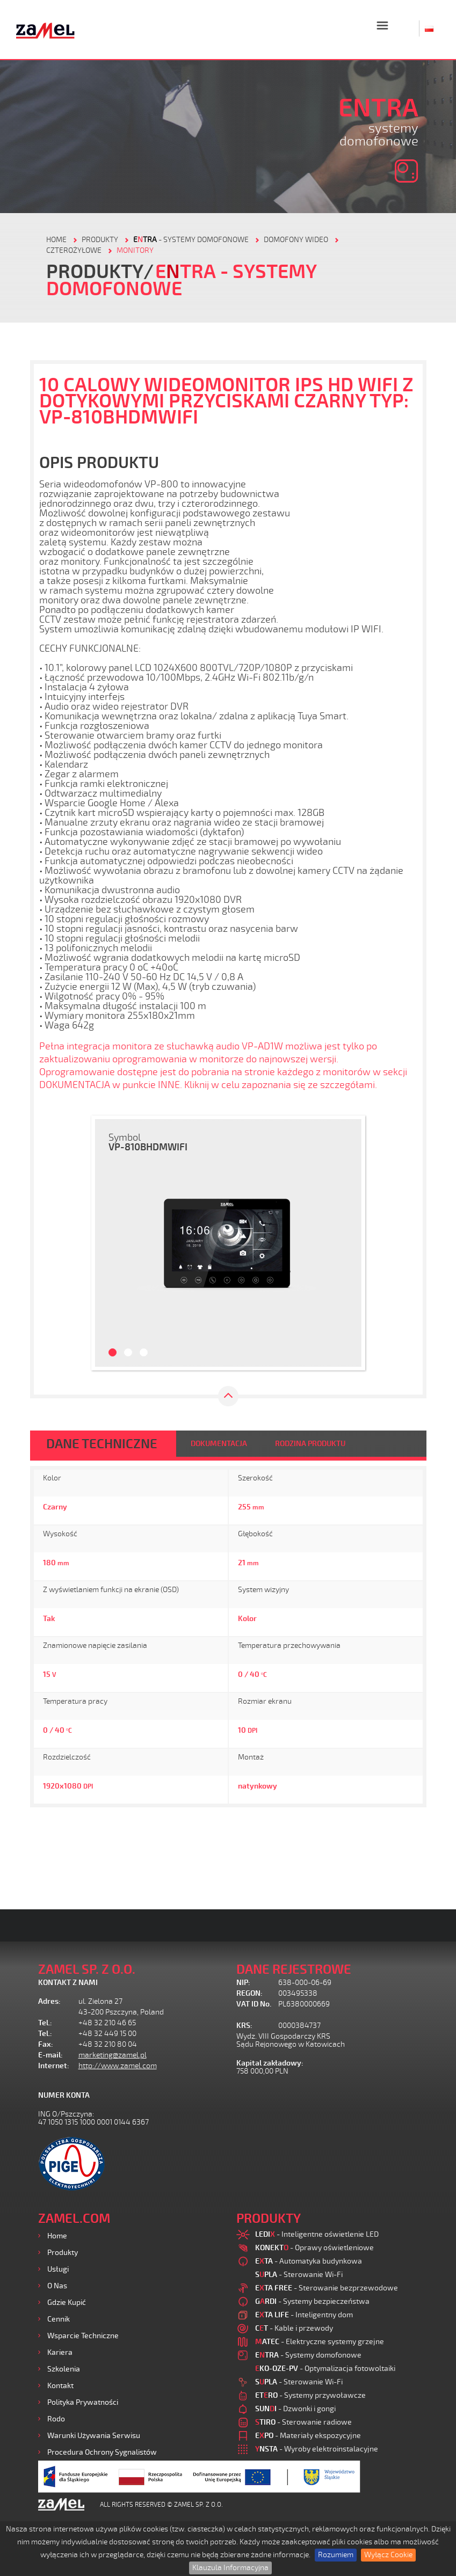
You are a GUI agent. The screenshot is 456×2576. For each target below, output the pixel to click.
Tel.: (45, 2023)
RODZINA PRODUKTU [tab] (310, 1443)
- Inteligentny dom (304, 2314)
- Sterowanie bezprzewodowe (326, 2288)
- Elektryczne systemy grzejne (319, 2341)
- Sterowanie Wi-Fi (299, 2274)
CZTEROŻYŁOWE (74, 250)
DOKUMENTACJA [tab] (219, 1443)
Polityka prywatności (82, 2402)
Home (57, 2236)
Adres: (49, 2001)
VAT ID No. (253, 2004)
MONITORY (135, 250)
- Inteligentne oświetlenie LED (317, 2234)
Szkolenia (63, 2369)
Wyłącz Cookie (388, 2554)
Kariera (60, 2352)
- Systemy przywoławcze (310, 2395)
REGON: (249, 1993)
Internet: (53, 2066)
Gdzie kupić (66, 2302)
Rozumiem (335, 2554)
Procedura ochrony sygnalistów (102, 2452)
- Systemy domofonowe (191, 239)
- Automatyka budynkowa (308, 2261)
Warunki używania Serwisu (93, 2435)
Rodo (56, 2419)
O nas (57, 2285)
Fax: (45, 2044)
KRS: (244, 2026)
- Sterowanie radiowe (303, 2422)
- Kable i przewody (294, 2328)
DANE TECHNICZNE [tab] (101, 1444)
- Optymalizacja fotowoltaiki (325, 2368)
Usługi (58, 2269)
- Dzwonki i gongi (295, 2408)
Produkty (62, 2252)
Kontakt (60, 2385)
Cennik (58, 2319)
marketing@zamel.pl (112, 2055)
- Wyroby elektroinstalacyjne (316, 2449)
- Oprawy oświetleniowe (314, 2247)
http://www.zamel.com (117, 2065)
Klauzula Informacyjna (230, 2567)
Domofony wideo (296, 239)
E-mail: (50, 2055)
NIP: (243, 1983)
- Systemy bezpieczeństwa (312, 2301)
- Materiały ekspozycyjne (308, 2435)
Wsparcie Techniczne (83, 2335)
